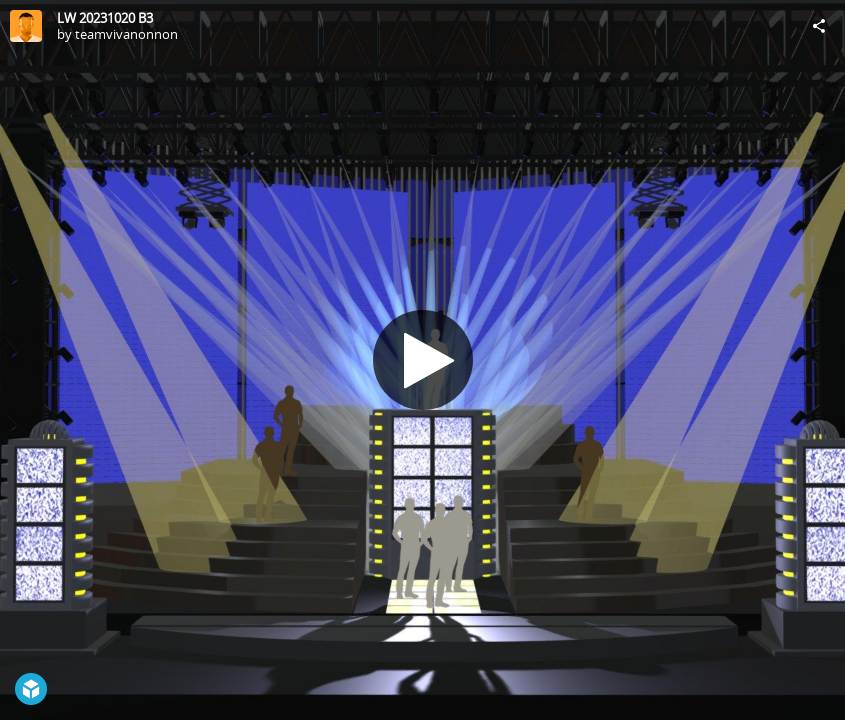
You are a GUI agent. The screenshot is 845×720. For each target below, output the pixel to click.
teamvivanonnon (126, 34)
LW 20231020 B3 (105, 18)
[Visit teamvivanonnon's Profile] (26, 26)
